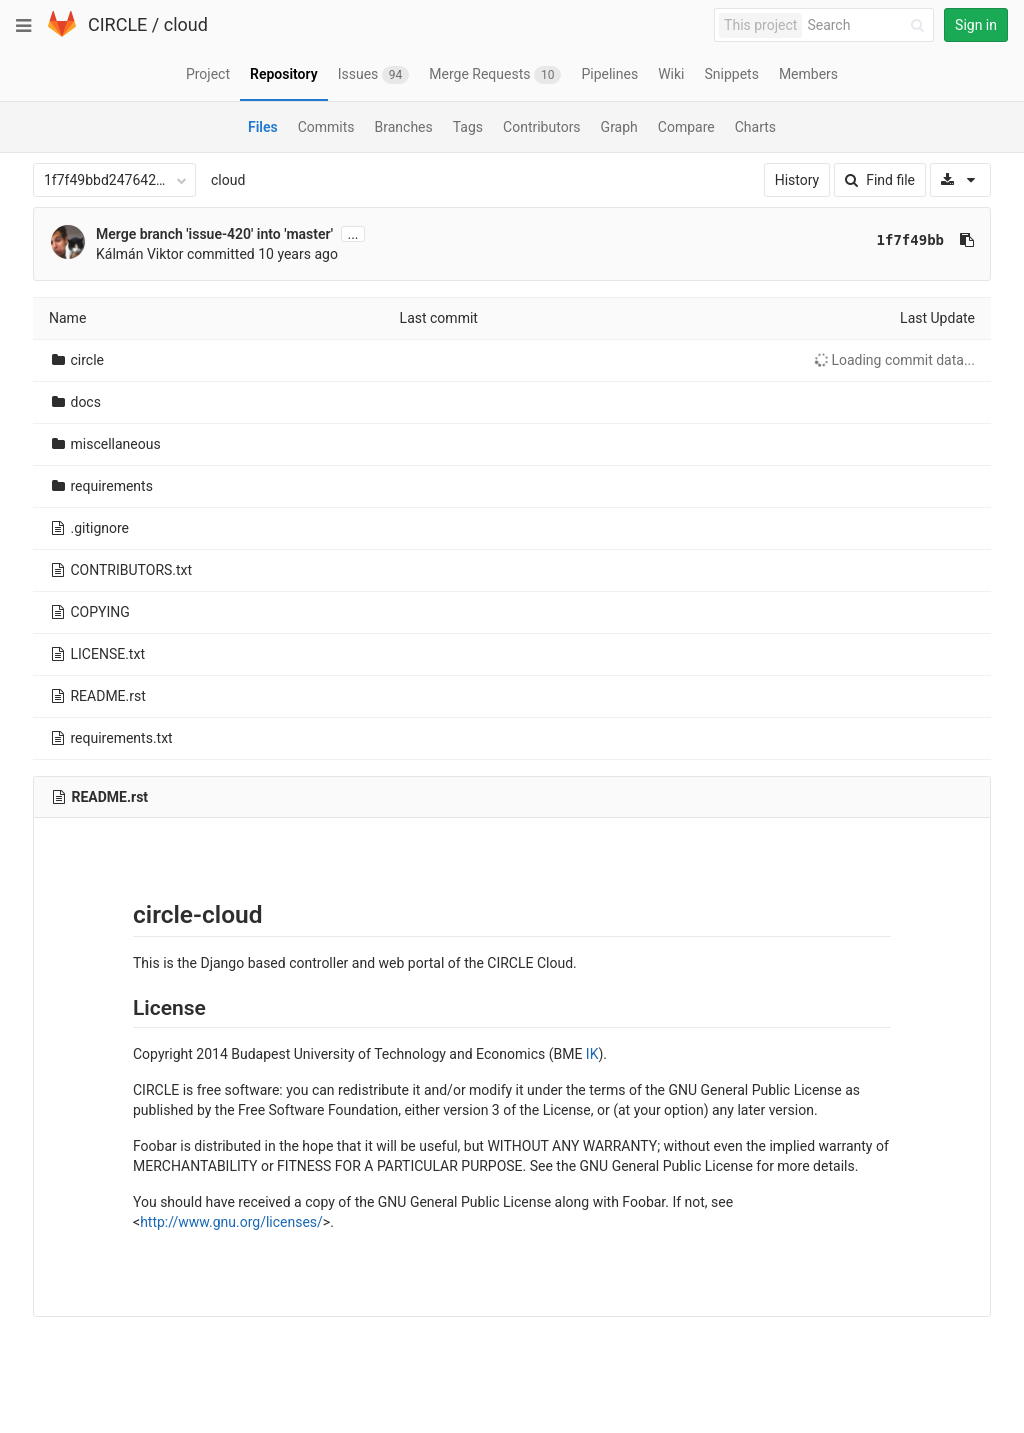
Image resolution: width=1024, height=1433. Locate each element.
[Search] (869, 25)
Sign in (976, 25)
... (352, 234)
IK (592, 1054)
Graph (619, 127)
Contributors (542, 127)
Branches (404, 127)
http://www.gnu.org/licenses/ (231, 1222)
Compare (686, 127)
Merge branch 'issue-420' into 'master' (214, 234)
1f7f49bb (910, 240)
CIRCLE (117, 24)
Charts (755, 127)
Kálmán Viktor (140, 254)
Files (263, 127)
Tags (468, 127)
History (797, 180)
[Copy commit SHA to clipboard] (967, 240)
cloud (186, 24)
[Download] (960, 180)
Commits (326, 127)
